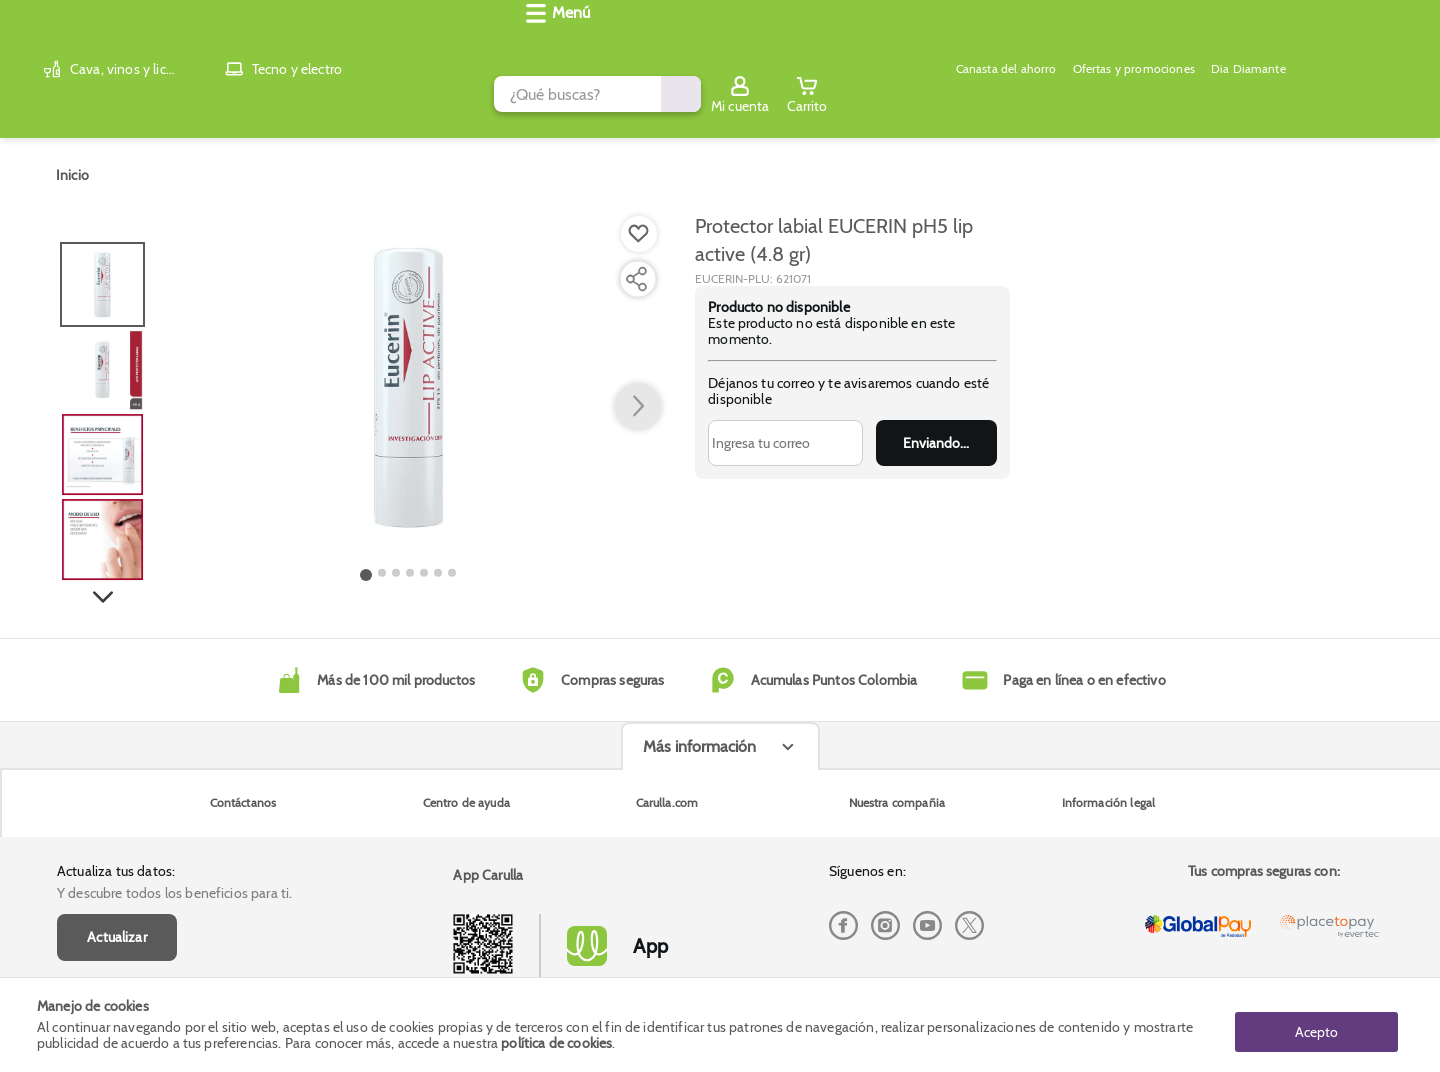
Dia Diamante (815, 96)
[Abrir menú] (74, 96)
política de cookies (556, 1044)
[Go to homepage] (72, 159)
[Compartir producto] (636, 263)
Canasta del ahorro (544, 96)
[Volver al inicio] (69, 43)
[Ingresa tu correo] (785, 427)
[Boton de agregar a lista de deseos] (639, 218)
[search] (596, 43)
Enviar (936, 427)
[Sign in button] (1316, 43)
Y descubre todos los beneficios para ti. (174, 762)
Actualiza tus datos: (116, 740)
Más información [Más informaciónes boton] (699, 888)
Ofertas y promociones (687, 96)
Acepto (1316, 1025)
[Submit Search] (1048, 43)
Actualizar (117, 806)
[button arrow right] (638, 391)
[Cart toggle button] (1383, 43)
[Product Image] (409, 371)
